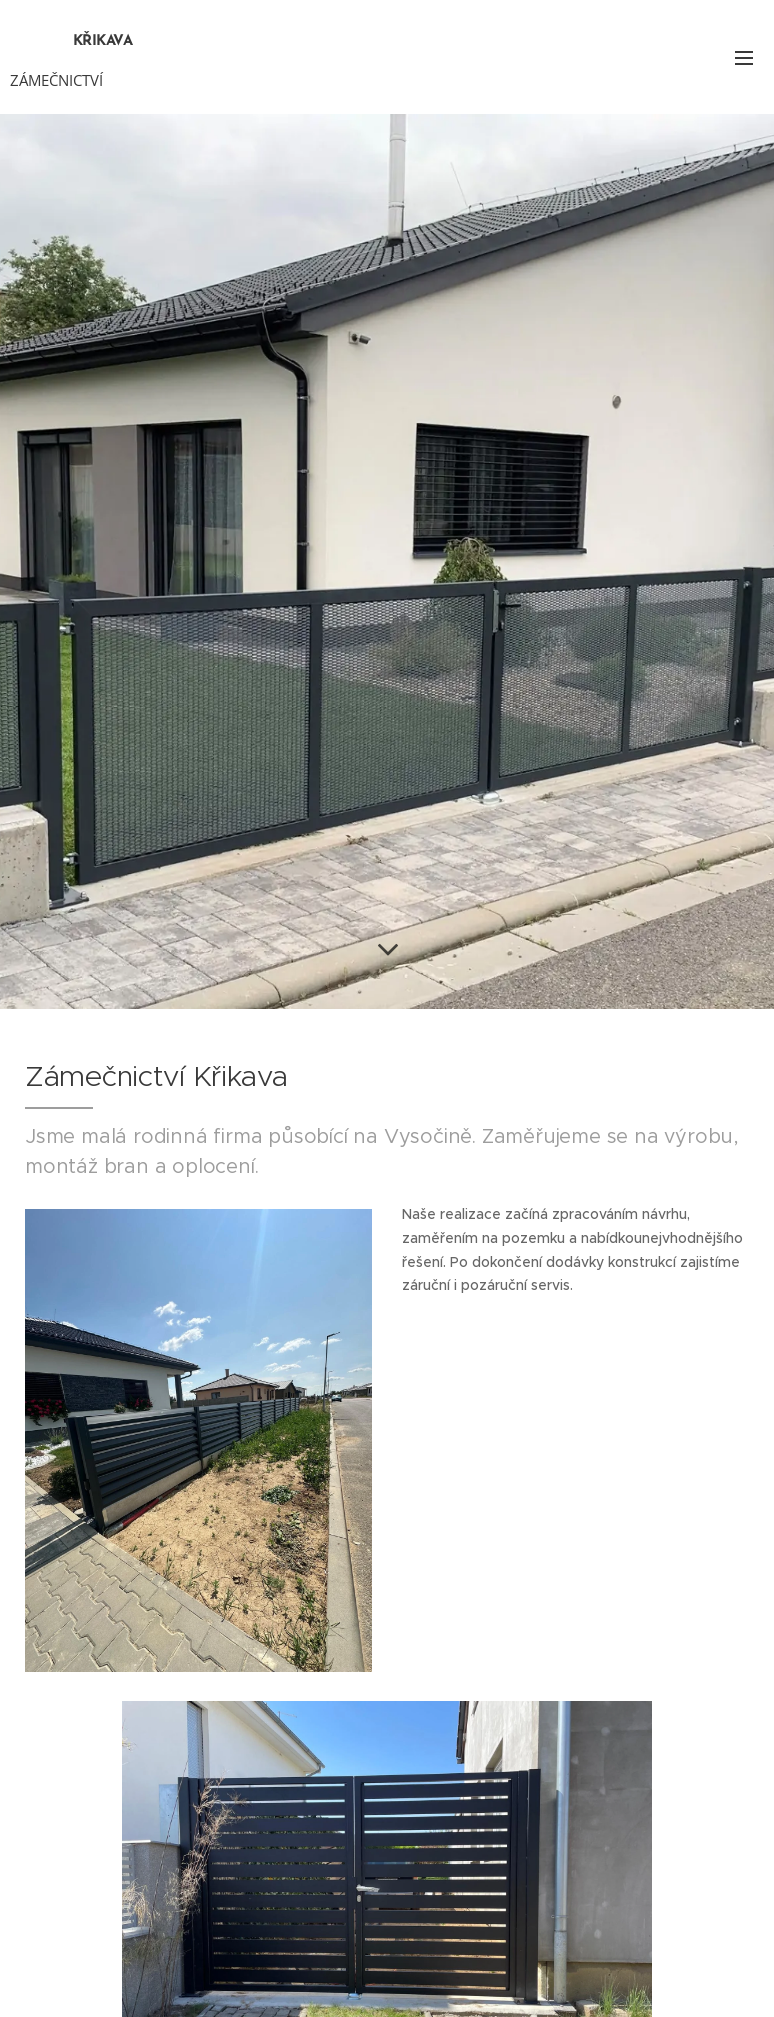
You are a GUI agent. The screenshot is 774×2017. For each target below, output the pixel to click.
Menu (744, 58)
